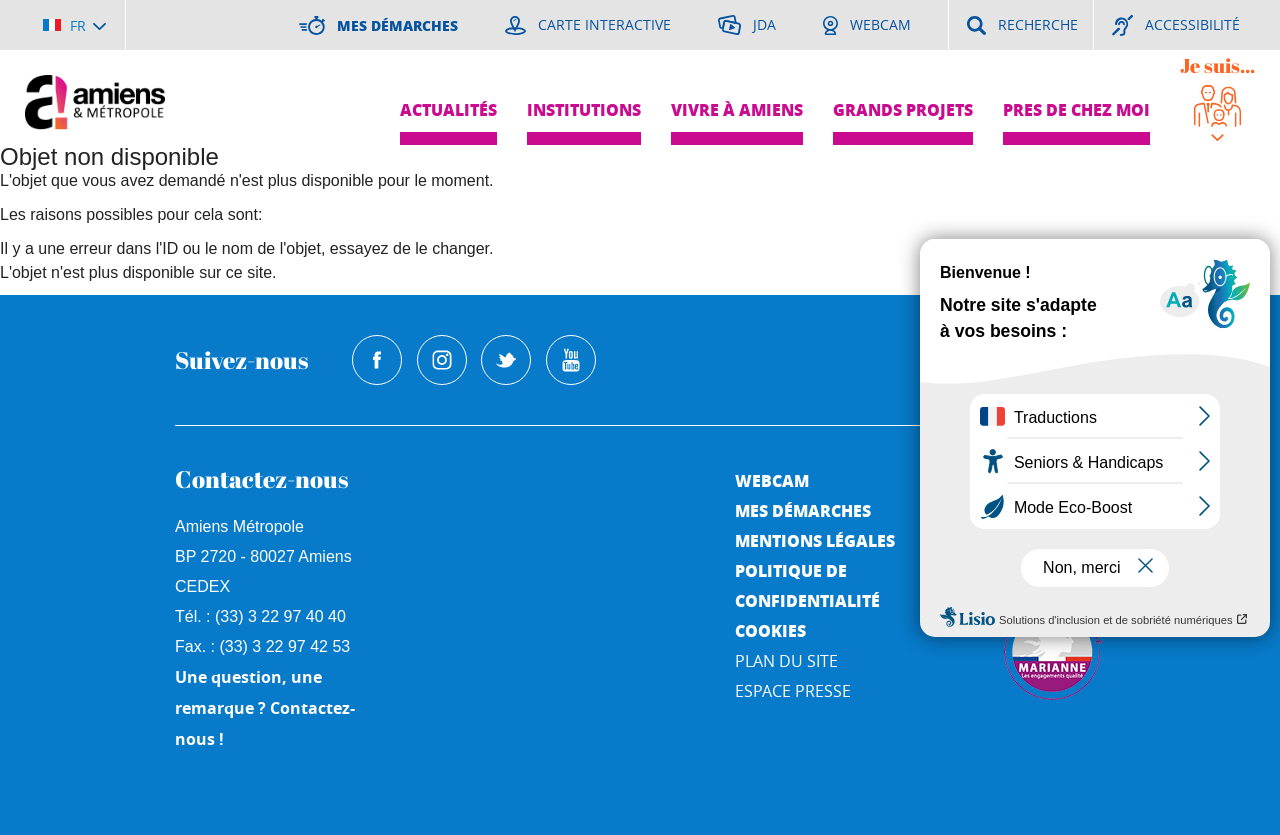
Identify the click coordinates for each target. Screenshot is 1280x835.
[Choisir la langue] (74, 25)
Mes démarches (803, 510)
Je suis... (1217, 65)
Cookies (770, 630)
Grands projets (903, 109)
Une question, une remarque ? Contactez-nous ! (265, 708)
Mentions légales (815, 540)
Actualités (448, 109)
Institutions (584, 109)
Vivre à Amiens (737, 109)
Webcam (772, 480)
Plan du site (786, 661)
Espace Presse (793, 691)
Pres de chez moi (1076, 109)
